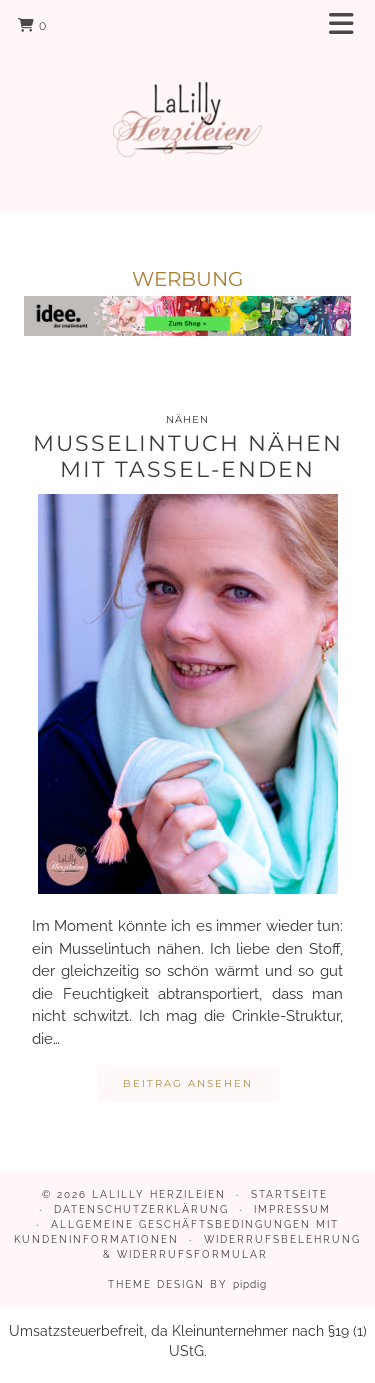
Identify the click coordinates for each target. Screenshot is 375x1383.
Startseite (289, 1194)
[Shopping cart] (32, 25)
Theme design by (187, 1284)
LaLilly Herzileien (159, 1194)
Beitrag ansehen (188, 1083)
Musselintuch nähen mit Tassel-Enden (188, 456)
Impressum (292, 1209)
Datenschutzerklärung (141, 1209)
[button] (348, 25)
